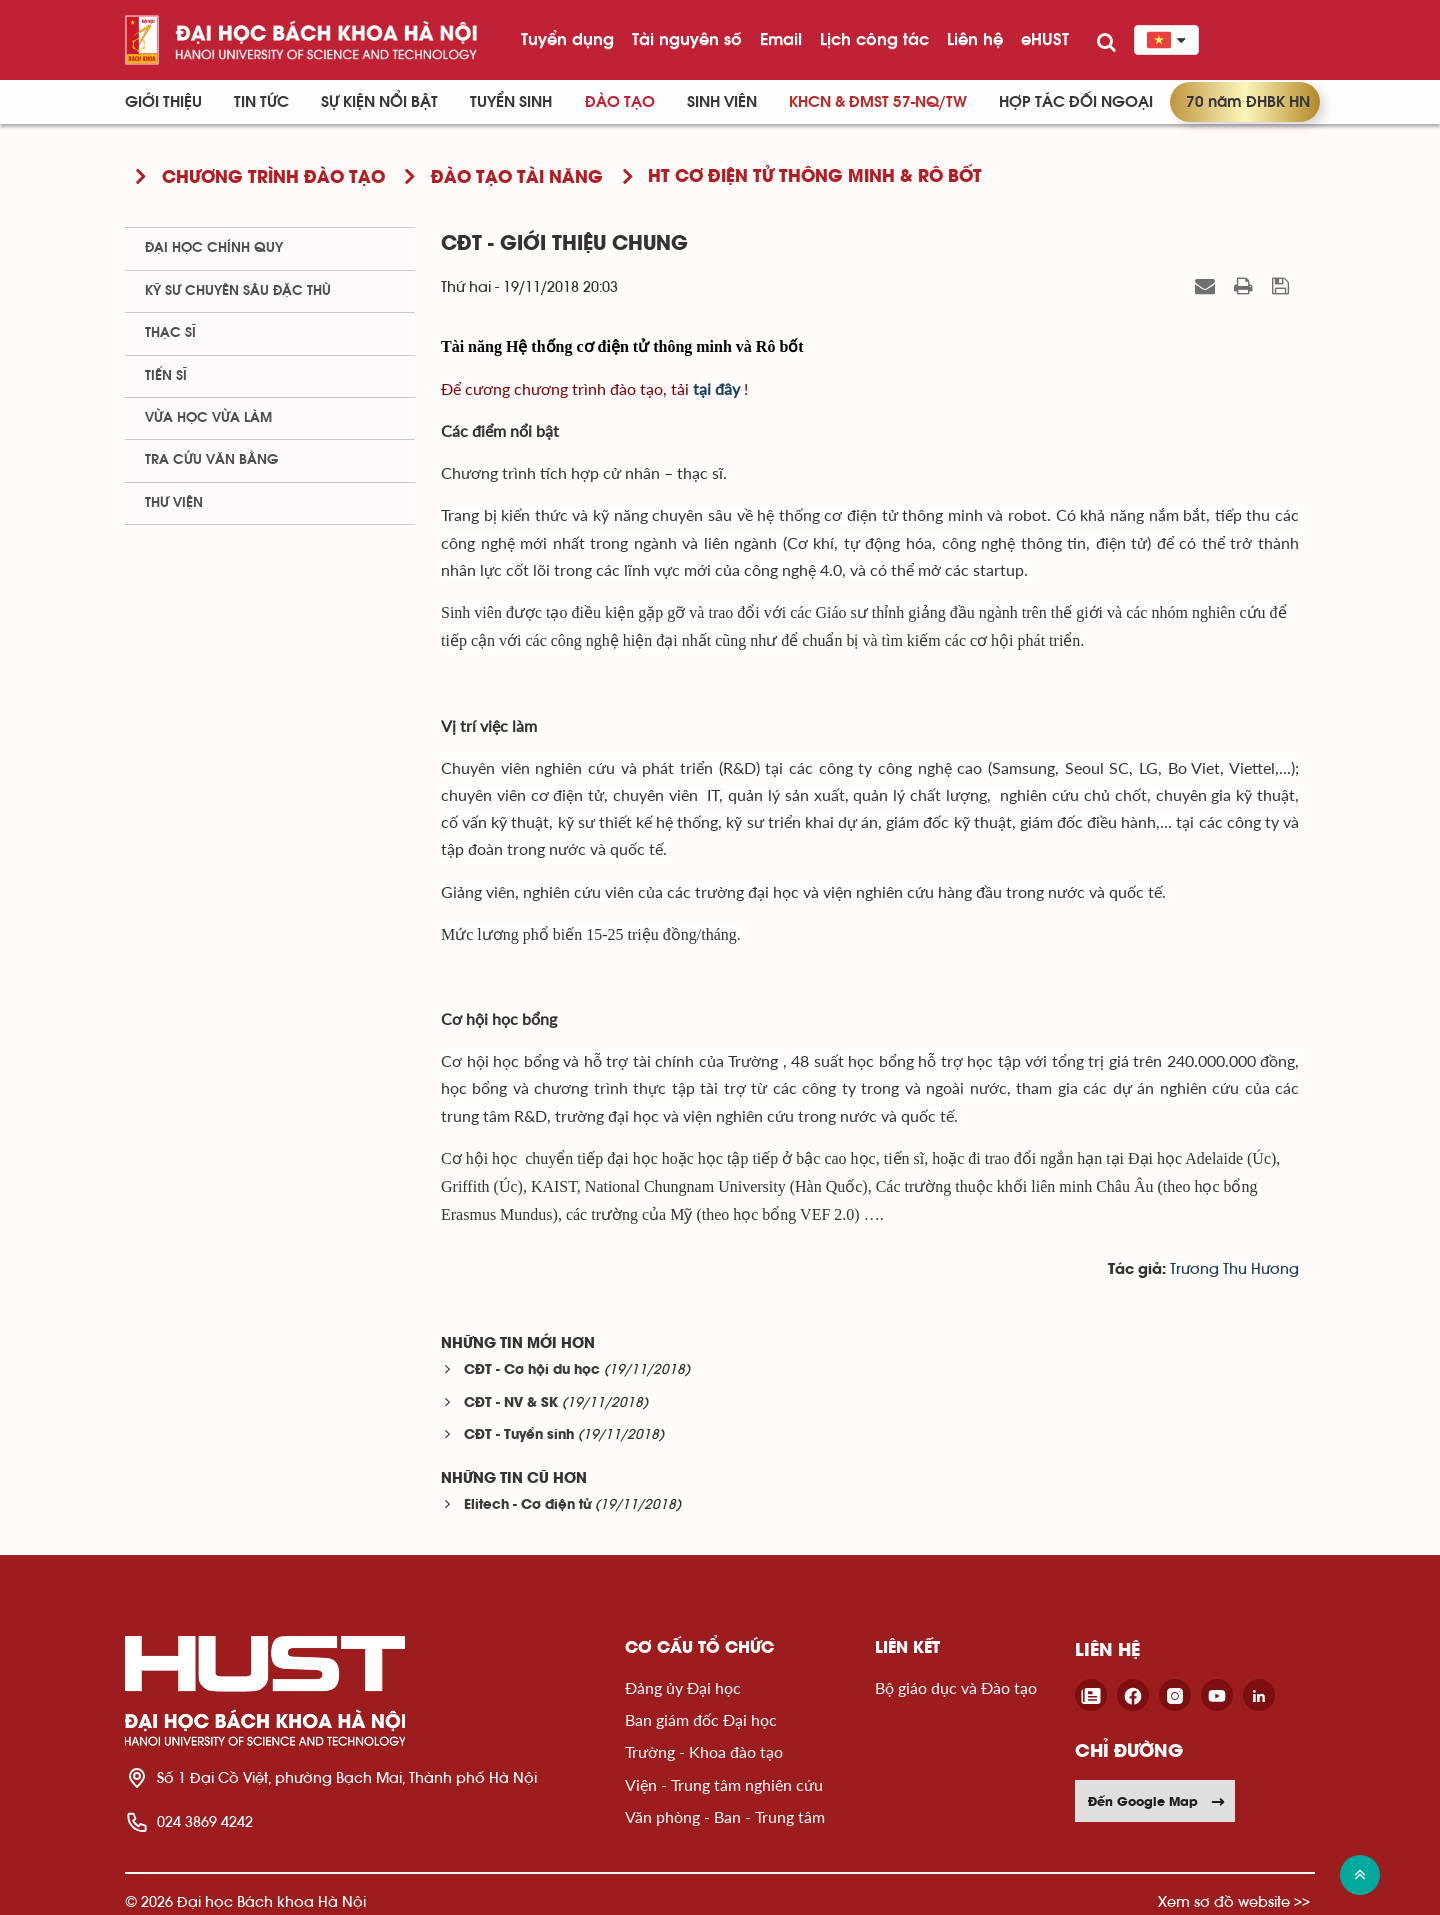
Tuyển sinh (511, 102)
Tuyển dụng (567, 39)
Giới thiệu (163, 102)
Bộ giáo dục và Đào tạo (956, 1687)
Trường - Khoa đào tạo (704, 1751)
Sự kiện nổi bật (379, 102)
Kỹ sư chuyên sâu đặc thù (238, 291)
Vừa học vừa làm (208, 418)
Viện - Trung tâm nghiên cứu (724, 1784)
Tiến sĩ (166, 376)
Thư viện (174, 503)
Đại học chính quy (214, 248)
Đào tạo (620, 102)
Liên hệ (975, 39)
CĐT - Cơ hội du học (532, 1370)
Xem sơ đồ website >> (1234, 1901)
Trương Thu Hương (1234, 1269)
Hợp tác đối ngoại (1076, 102)
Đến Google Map (1157, 1801)
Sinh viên (722, 102)
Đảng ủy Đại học (683, 1687)
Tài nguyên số (687, 39)
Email (781, 39)
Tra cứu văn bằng (212, 460)
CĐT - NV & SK (511, 1403)
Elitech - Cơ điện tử (527, 1505)
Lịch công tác (874, 39)
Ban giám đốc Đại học (701, 1719)
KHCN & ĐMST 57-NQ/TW (878, 102)
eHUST (1045, 39)
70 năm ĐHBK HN (1248, 102)
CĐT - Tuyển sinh (519, 1435)
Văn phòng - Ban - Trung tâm (725, 1816)
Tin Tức (261, 102)
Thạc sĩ (170, 333)
